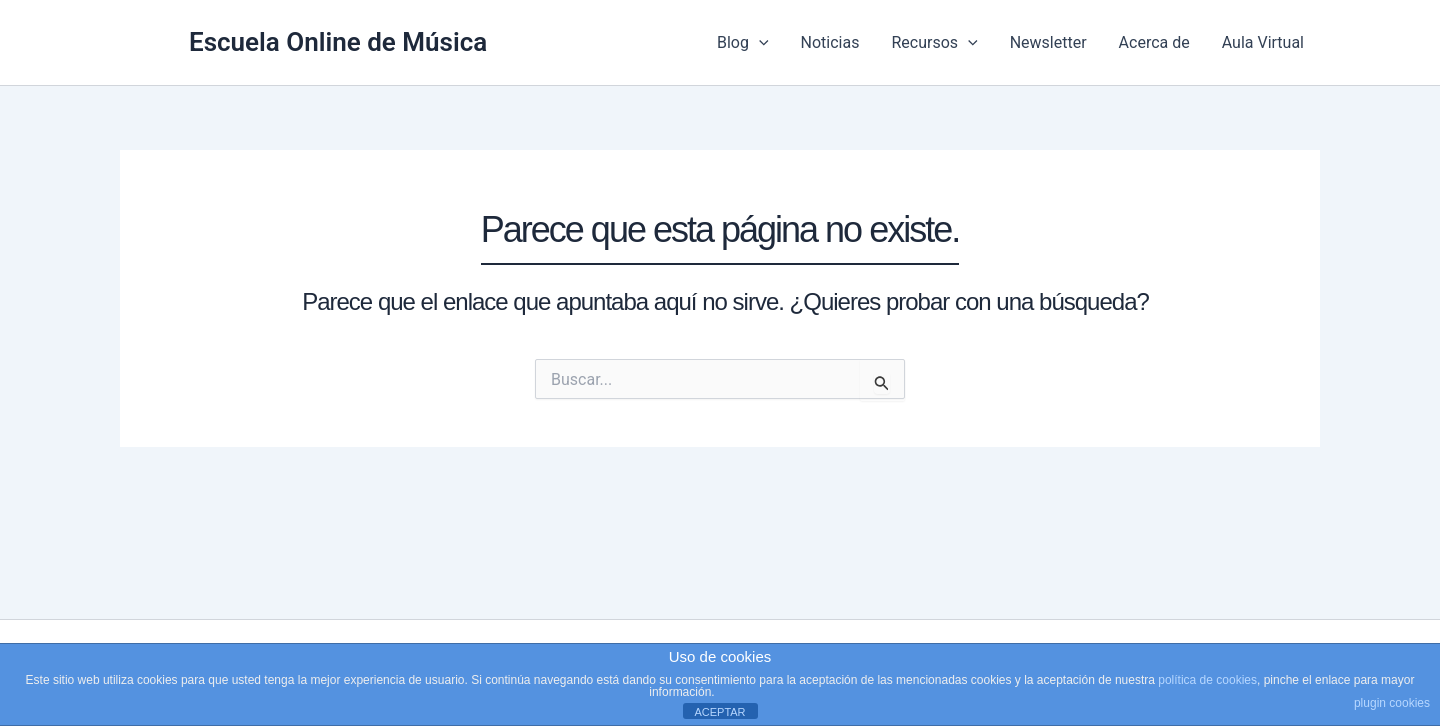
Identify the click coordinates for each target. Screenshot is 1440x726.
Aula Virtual (1263, 42)
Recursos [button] (934, 43)
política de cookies (1207, 680)
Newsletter (1048, 42)
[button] (759, 43)
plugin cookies (1392, 703)
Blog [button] (743, 43)
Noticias (830, 42)
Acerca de (1154, 42)
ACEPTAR (719, 712)
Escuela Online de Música (338, 42)
